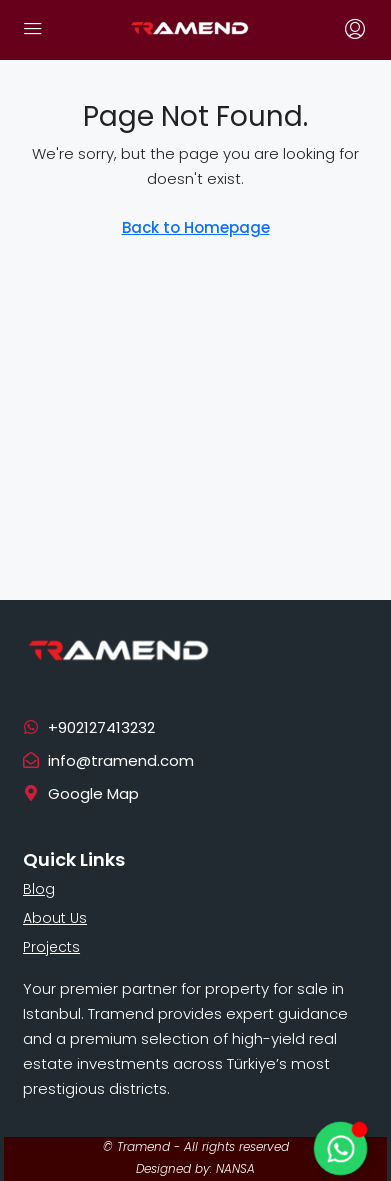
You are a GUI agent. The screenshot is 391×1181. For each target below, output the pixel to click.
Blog (39, 889)
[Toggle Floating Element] (341, 1149)
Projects (51, 947)
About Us (55, 918)
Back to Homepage (196, 227)
